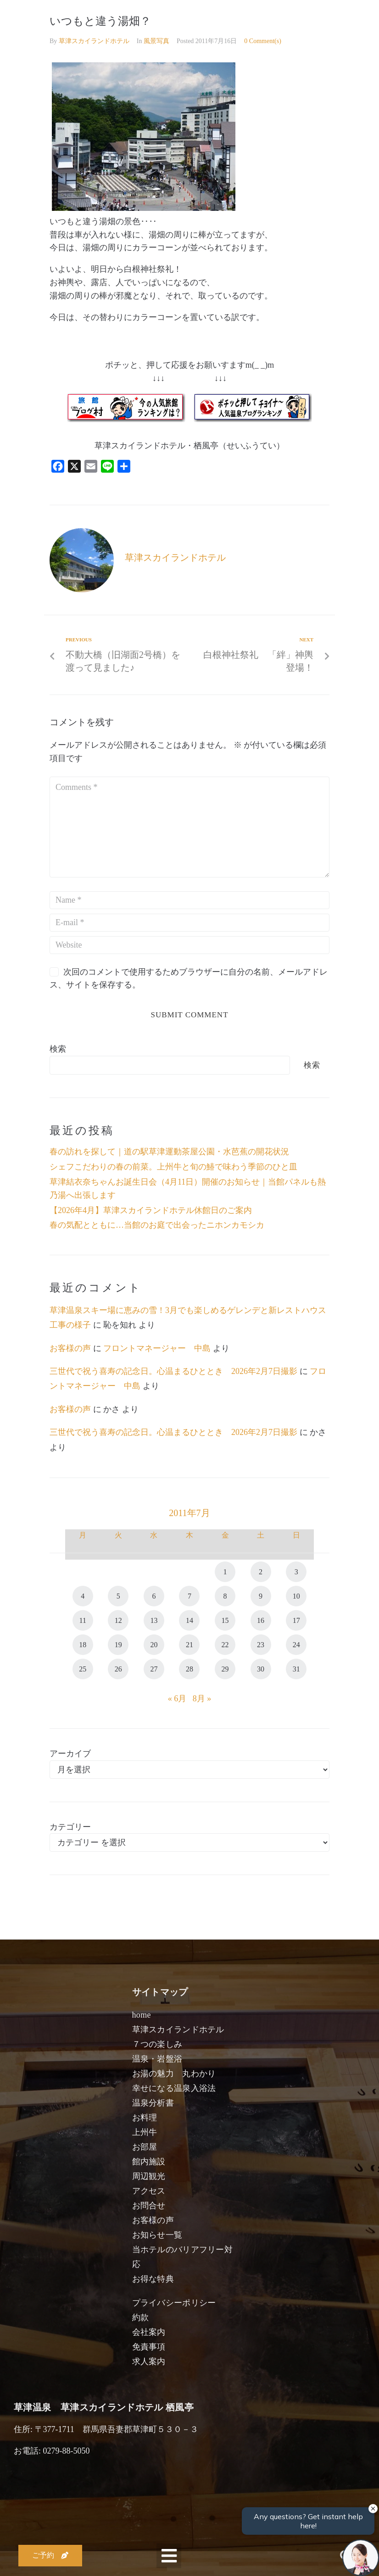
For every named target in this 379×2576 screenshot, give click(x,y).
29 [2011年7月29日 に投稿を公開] (225, 1669)
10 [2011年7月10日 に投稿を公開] (296, 1596)
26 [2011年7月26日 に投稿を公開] (118, 1669)
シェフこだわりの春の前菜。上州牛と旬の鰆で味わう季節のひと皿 (173, 1166)
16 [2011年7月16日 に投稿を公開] (260, 1620)
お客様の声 (70, 1348)
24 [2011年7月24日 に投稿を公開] (296, 1645)
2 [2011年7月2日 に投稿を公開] (260, 1572)
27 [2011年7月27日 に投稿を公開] (153, 1669)
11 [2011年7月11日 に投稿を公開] (82, 1620)
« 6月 (177, 1698)
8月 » (202, 1698)
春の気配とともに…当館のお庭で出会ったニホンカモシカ (157, 1225)
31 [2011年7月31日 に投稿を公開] (296, 1669)
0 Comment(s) (262, 41)
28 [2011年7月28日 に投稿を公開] (189, 1669)
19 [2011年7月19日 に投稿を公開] (118, 1645)
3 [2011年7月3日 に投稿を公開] (296, 1572)
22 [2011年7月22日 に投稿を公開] (225, 1645)
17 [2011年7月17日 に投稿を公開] (296, 1620)
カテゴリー (70, 1826)
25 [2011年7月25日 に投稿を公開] (82, 1669)
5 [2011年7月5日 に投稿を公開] (118, 1596)
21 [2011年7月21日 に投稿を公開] (189, 1645)
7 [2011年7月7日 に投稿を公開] (189, 1596)
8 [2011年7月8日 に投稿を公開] (225, 1596)
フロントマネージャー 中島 (157, 1348)
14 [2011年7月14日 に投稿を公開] (189, 1620)
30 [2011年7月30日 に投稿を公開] (260, 1669)
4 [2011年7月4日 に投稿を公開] (82, 1596)
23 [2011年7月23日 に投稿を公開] (260, 1645)
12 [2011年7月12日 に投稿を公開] (118, 1620)
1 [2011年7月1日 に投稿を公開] (225, 1572)
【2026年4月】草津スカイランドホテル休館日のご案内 (151, 1210)
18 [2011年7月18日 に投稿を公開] (82, 1645)
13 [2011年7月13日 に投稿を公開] (153, 1620)
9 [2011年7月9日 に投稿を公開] (260, 1596)
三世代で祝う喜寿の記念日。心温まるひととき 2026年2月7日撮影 (173, 1371)
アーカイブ (70, 1753)
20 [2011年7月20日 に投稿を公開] (153, 1645)
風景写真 (156, 41)
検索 (58, 1049)
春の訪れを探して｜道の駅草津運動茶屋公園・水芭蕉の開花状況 (169, 1151)
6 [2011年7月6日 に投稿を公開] (154, 1596)
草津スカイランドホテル (94, 41)
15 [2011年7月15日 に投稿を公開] (225, 1620)
